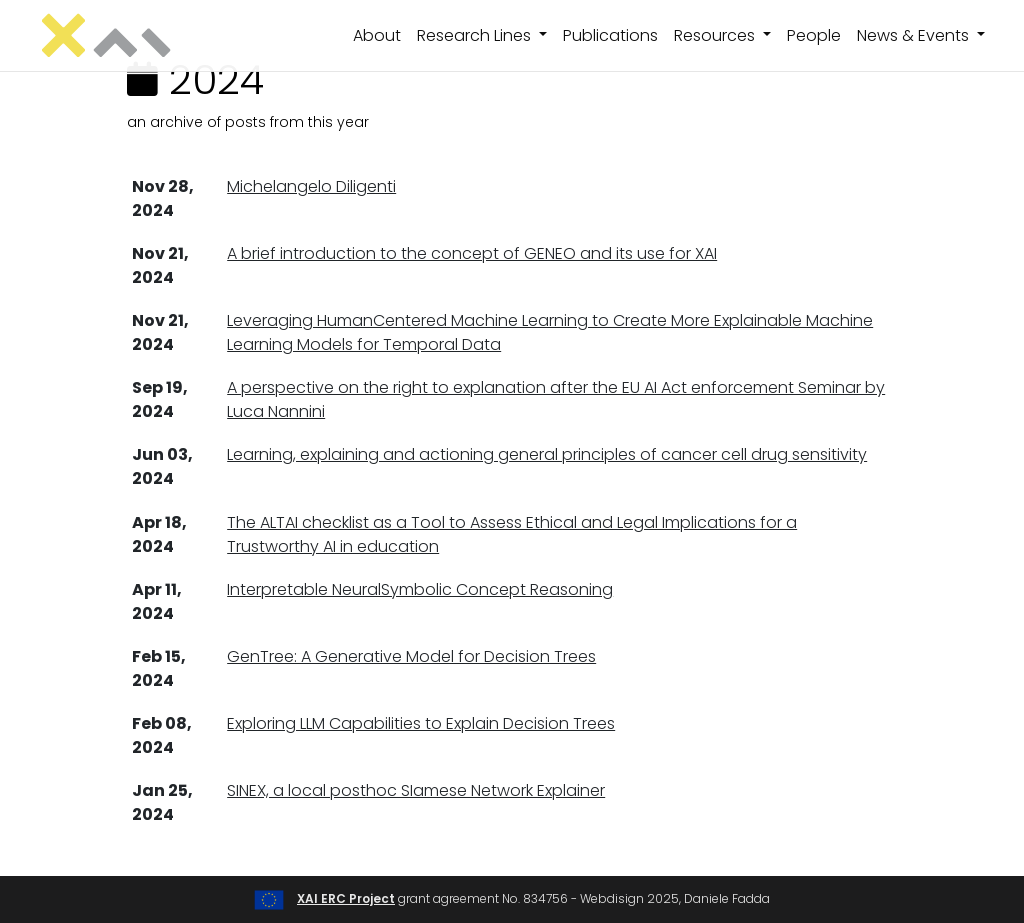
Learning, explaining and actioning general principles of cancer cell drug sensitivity (547, 454)
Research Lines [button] (476, 35)
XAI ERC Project (346, 898)
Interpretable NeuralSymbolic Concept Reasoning (420, 589)
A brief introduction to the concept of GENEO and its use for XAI (472, 253)
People (814, 35)
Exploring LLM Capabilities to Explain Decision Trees (421, 723)
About (377, 35)
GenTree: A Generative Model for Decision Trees (411, 656)
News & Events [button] (915, 35)
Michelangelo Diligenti (311, 186)
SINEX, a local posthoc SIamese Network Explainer (416, 790)
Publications (610, 35)
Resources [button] (716, 35)
